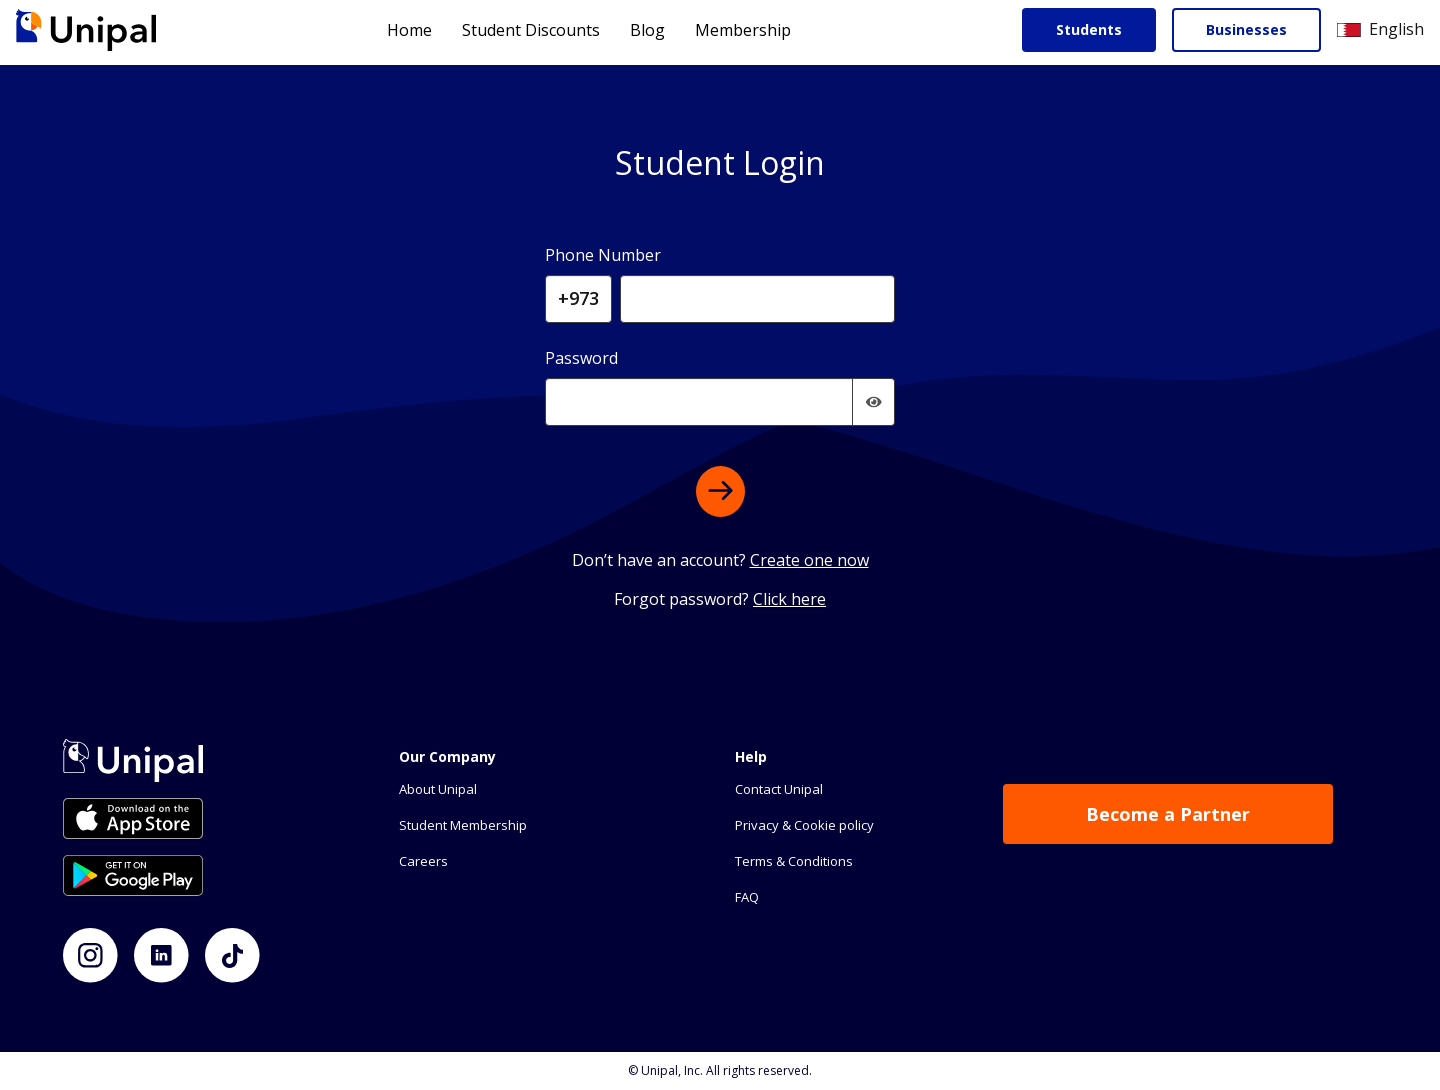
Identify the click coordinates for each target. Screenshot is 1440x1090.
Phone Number (603, 255)
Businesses (1246, 29)
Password (581, 358)
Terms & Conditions (794, 861)
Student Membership (463, 825)
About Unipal (438, 789)
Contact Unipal (779, 789)
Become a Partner (1168, 814)
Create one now (809, 560)
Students (1089, 29)
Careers (423, 861)
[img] (874, 402)
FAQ (747, 897)
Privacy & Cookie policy (804, 825)
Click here (789, 599)
